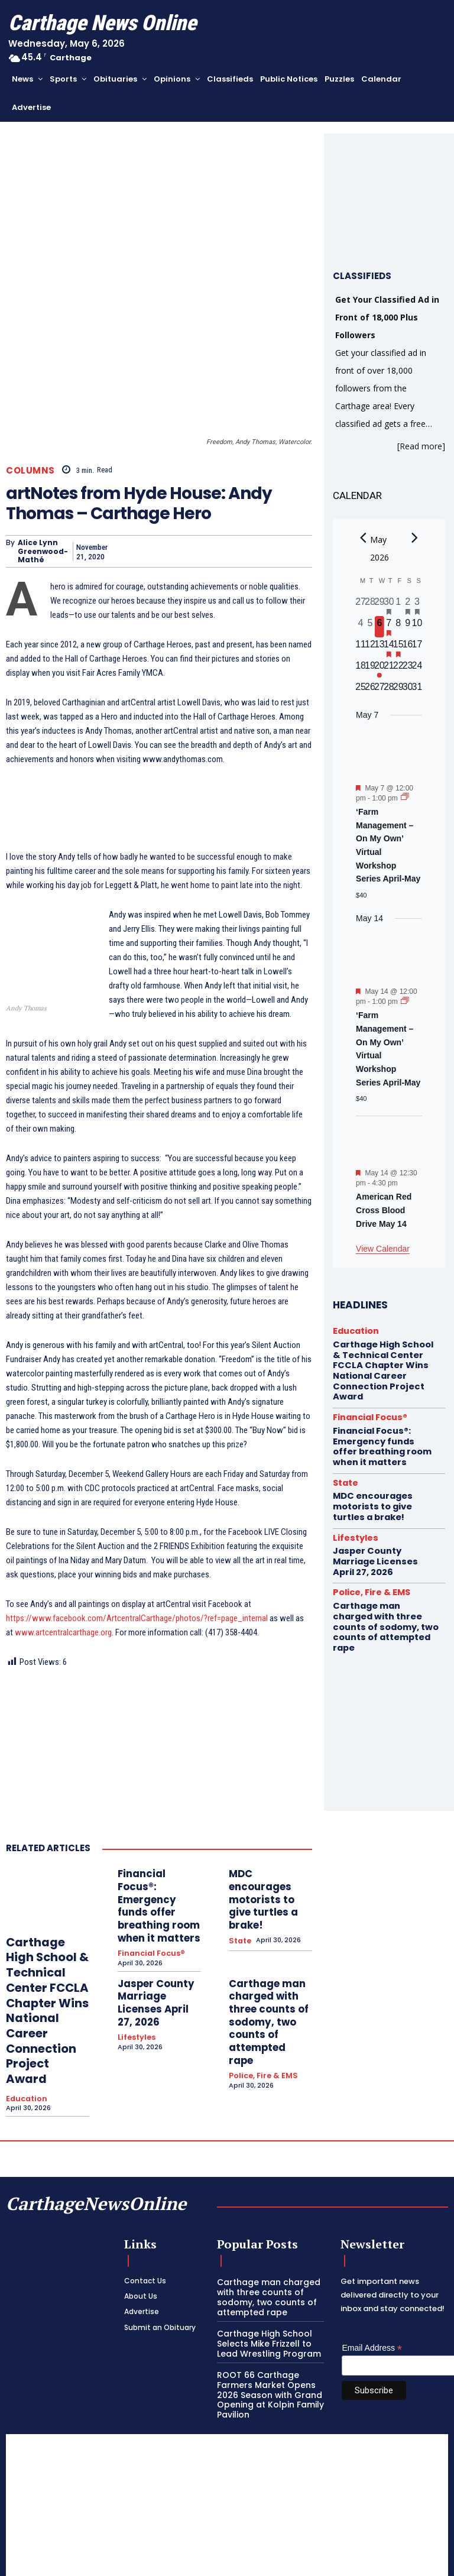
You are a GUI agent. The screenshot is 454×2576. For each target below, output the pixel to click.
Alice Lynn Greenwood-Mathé (43, 519)
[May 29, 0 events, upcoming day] (398, 690)
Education (24, 2032)
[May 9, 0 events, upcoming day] (408, 626)
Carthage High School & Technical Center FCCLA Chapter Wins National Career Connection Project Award (44, 1962)
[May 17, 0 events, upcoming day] (417, 648)
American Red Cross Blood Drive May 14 (383, 1210)
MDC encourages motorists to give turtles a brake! (264, 1850)
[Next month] (414, 538)
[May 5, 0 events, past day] (370, 626)
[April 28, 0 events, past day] (370, 605)
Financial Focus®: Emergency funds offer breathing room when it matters (153, 1859)
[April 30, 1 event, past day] (389, 605)
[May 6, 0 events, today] (379, 626)
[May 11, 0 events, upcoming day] (360, 648)
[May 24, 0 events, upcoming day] (417, 669)
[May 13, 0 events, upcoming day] (379, 648)
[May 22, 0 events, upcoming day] (398, 669)
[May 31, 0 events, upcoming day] (417, 690)
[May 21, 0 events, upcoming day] (389, 669)
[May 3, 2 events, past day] (417, 605)
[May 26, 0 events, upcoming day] (370, 690)
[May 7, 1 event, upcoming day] (389, 626)
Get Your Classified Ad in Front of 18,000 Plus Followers (387, 317)
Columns (30, 438)
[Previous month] (363, 538)
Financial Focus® (147, 1890)
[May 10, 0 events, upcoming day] (417, 626)
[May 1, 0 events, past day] (398, 605)
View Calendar (383, 1248)
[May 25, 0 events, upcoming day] (360, 690)
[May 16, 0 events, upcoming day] (408, 648)
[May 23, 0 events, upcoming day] (408, 669)
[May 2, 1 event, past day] (408, 605)
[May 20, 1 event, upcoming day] (379, 669)
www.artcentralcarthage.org (63, 1601)
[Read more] (421, 446)
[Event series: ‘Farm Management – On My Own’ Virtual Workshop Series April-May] (405, 797)
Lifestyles (135, 1949)
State (239, 1871)
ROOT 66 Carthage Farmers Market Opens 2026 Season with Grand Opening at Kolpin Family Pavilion (265, 2320)
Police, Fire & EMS (259, 1968)
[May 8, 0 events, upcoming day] (398, 626)
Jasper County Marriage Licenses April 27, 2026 (154, 1927)
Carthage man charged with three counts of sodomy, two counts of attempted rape (267, 1936)
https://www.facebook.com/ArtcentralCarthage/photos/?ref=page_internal (137, 1587)
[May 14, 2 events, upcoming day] (389, 648)
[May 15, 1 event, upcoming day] (398, 648)
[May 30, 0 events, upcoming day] (408, 690)
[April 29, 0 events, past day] (379, 605)
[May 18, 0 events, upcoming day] (360, 669)
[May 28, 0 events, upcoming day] (389, 690)
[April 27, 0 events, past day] (360, 605)
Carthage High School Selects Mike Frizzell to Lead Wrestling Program (264, 2271)
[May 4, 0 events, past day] (360, 626)
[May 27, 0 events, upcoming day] (379, 690)
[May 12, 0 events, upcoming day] (370, 648)
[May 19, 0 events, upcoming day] (370, 669)
